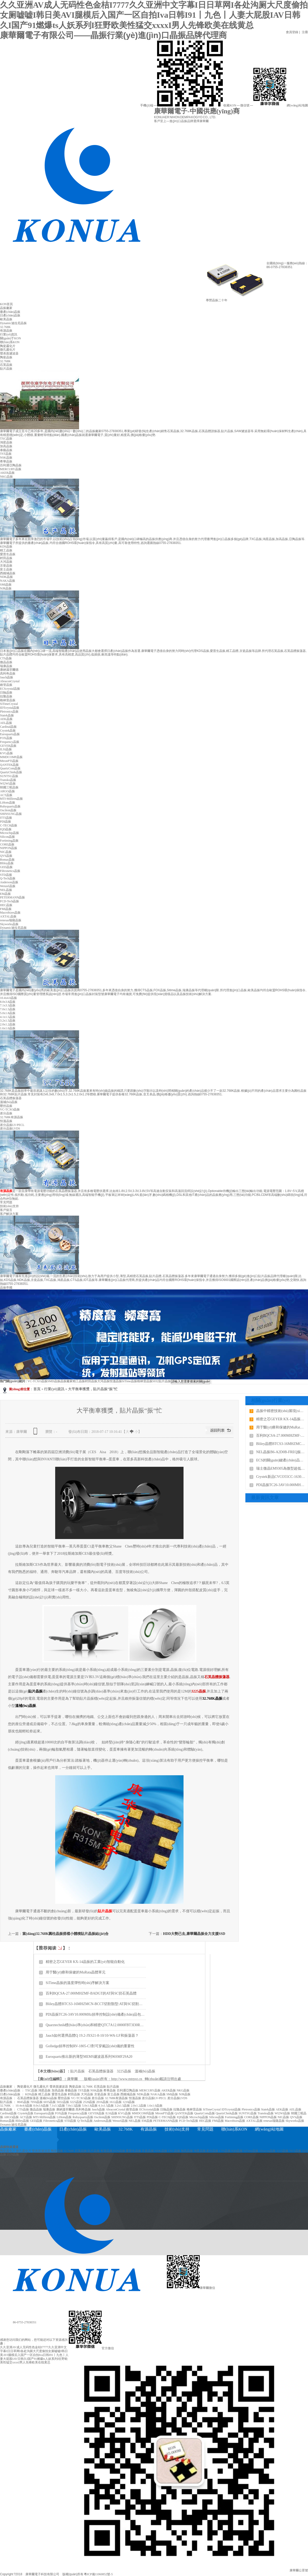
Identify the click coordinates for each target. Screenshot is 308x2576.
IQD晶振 (6, 829)
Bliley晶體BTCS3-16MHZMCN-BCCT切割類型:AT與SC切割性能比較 (99, 2004)
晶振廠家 (66, 1381)
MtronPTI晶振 (9, 761)
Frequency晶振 (9, 742)
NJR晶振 (6, 588)
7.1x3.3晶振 (7, 1005)
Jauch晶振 (6, 677)
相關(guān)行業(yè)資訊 (267, 1403)
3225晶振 (198, 1691)
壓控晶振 (6, 1106)
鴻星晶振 (6, 442)
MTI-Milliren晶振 (11, 798)
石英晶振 (6, 365)
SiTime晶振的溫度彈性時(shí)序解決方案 (77, 1983)
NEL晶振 (6, 890)
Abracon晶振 (267, 2151)
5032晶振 (63, 2102)
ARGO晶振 (7, 791)
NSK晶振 (6, 457)
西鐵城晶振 (7, 573)
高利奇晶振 (7, 673)
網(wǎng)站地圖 (297, 105)
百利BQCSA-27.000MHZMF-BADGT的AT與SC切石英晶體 (91, 1993)
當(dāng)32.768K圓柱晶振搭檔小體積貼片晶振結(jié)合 (65, 1934)
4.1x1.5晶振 (7, 1017)
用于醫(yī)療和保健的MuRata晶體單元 (75, 1972)
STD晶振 (6, 875)
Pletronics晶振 (9, 711)
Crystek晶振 (8, 730)
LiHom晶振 (7, 802)
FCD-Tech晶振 (9, 901)
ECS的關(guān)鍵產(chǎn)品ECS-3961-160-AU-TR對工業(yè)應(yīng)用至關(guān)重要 (280, 1460)
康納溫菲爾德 (9, 669)
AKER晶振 (7, 473)
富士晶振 (6, 569)
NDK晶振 (6, 577)
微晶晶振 (6, 662)
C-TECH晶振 (8, 825)
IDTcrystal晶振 (9, 707)
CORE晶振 (7, 844)
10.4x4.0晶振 (8, 998)
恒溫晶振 (6, 1121)
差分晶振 (6, 1113)
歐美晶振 (6, 2109)
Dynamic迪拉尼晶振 (13, 323)
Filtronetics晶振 (10, 871)
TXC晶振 (6, 438)
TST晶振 (6, 454)
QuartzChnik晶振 (11, 772)
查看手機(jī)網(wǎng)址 (36, 1433)
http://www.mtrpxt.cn (126, 2079)
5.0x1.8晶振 (7, 1013)
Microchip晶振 (9, 833)
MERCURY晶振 (10, 469)
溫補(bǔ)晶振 (8, 1102)
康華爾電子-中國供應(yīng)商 (197, 111)
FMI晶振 (6, 909)
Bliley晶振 (7, 863)
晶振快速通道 (9, 2147)
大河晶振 (6, 561)
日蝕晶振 (6, 692)
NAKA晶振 (7, 580)
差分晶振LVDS (10, 1128)
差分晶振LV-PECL (12, 1125)
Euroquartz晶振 (10, 734)
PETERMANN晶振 (12, 897)
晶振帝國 (6, 1287)
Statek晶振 (7, 715)
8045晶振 (23, 2102)
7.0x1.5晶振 (7, 1009)
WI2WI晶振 (8, 783)
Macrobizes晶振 (10, 912)
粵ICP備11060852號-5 (98, 2574)
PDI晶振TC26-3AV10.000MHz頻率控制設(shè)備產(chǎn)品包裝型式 (99, 2014)
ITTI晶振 (6, 818)
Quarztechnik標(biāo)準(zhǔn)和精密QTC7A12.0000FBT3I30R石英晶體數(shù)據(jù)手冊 (113, 2025)
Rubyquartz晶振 (10, 806)
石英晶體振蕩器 (11, 1098)
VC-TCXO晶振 (10, 1109)
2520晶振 (89, 2102)
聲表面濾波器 (9, 353)
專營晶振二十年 (216, 300)
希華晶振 (6, 461)
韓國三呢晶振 (9, 787)
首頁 (37, 1389)
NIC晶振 (6, 852)
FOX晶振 (6, 738)
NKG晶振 (6, 476)
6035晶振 (49, 2102)
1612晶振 (115, 2102)
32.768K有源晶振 (11, 1117)
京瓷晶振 (6, 565)
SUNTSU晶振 (9, 776)
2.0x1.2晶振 (7, 1024)
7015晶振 (295, 2151)
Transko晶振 (8, 780)
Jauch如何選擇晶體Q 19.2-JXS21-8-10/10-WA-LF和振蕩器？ (92, 2035)
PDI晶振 (5, 821)
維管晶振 (6, 685)
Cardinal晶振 (8, 727)
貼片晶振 (6, 368)
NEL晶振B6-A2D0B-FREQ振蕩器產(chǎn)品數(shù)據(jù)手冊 (280, 1452)
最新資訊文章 (265, 1497)
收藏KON (229, 105)
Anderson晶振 (9, 882)
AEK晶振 (6, 719)
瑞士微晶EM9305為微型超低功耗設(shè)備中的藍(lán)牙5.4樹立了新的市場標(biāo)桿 (280, 1468)
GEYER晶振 (8, 746)
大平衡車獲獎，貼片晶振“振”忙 (93, 1389)
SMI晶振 (6, 584)
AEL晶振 (6, 723)
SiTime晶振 (129, 1381)
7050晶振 (36, 2102)
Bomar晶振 (7, 859)
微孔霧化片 (7, 349)
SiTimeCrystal (9, 704)
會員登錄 (292, 32)
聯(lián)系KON (234, 2129)
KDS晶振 (6, 546)
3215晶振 (282, 2151)
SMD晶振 (53, 1381)
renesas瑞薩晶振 (10, 920)
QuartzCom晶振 (10, 768)
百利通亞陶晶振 (11, 465)
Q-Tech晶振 (7, 878)
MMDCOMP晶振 (11, 757)
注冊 (305, 32)
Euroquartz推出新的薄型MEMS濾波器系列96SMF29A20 (89, 2057)
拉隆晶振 (6, 696)
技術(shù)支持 (9, 1206)
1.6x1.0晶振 (7, 1028)
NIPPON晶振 (8, 848)
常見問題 (6, 1202)
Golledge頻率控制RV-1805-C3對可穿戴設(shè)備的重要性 (90, 2046)
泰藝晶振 (6, 450)
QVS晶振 (6, 856)
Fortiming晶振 (9, 840)
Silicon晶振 (7, 837)
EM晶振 (5, 894)
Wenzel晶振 (7, 886)
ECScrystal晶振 (10, 688)
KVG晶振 (6, 753)
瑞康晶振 (6, 666)
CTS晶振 (6, 658)
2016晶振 (102, 2102)
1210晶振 (128, 2102)
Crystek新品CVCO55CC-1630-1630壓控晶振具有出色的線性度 (280, 1477)
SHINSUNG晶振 (11, 814)
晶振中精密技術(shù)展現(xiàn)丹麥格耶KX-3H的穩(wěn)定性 (280, 1411)
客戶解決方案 (9, 1214)
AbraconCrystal (10, 681)
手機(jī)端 (146, 105)
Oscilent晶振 (8, 810)
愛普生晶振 (7, 554)
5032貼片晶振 (161, 1381)
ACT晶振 (6, 795)
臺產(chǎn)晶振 (10, 2090)
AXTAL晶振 (8, 916)
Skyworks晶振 (9, 924)
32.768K (5, 361)
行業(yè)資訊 (54, 1389)
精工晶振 (6, 550)
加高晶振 (6, 446)
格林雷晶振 (7, 700)
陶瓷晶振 (6, 357)
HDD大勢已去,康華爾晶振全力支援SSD (194, 1934)
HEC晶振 (6, 905)
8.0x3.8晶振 (7, 1002)
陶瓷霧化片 (7, 346)
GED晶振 (6, 867)
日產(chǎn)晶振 (10, 2094)
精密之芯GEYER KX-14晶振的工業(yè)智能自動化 (85, 1962)
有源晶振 (6, 2098)
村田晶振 (6, 558)
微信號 (244, 105)
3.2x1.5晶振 (7, 1020)
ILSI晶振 (6, 749)
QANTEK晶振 (9, 765)
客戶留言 (6, 1210)
